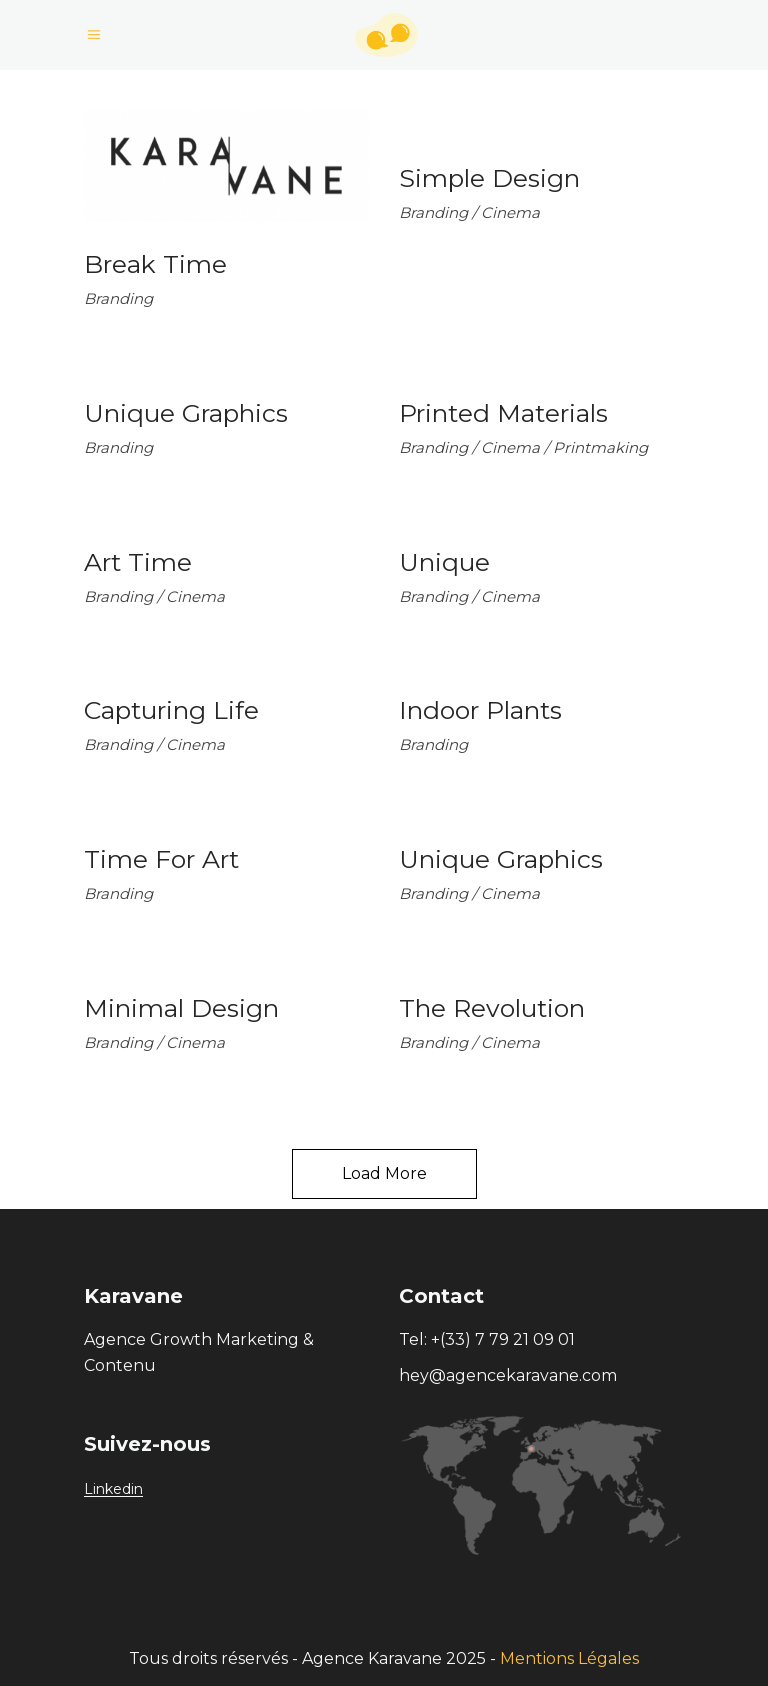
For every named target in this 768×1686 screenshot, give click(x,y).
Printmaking (600, 447)
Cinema (510, 212)
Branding (118, 298)
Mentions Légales (569, 1658)
